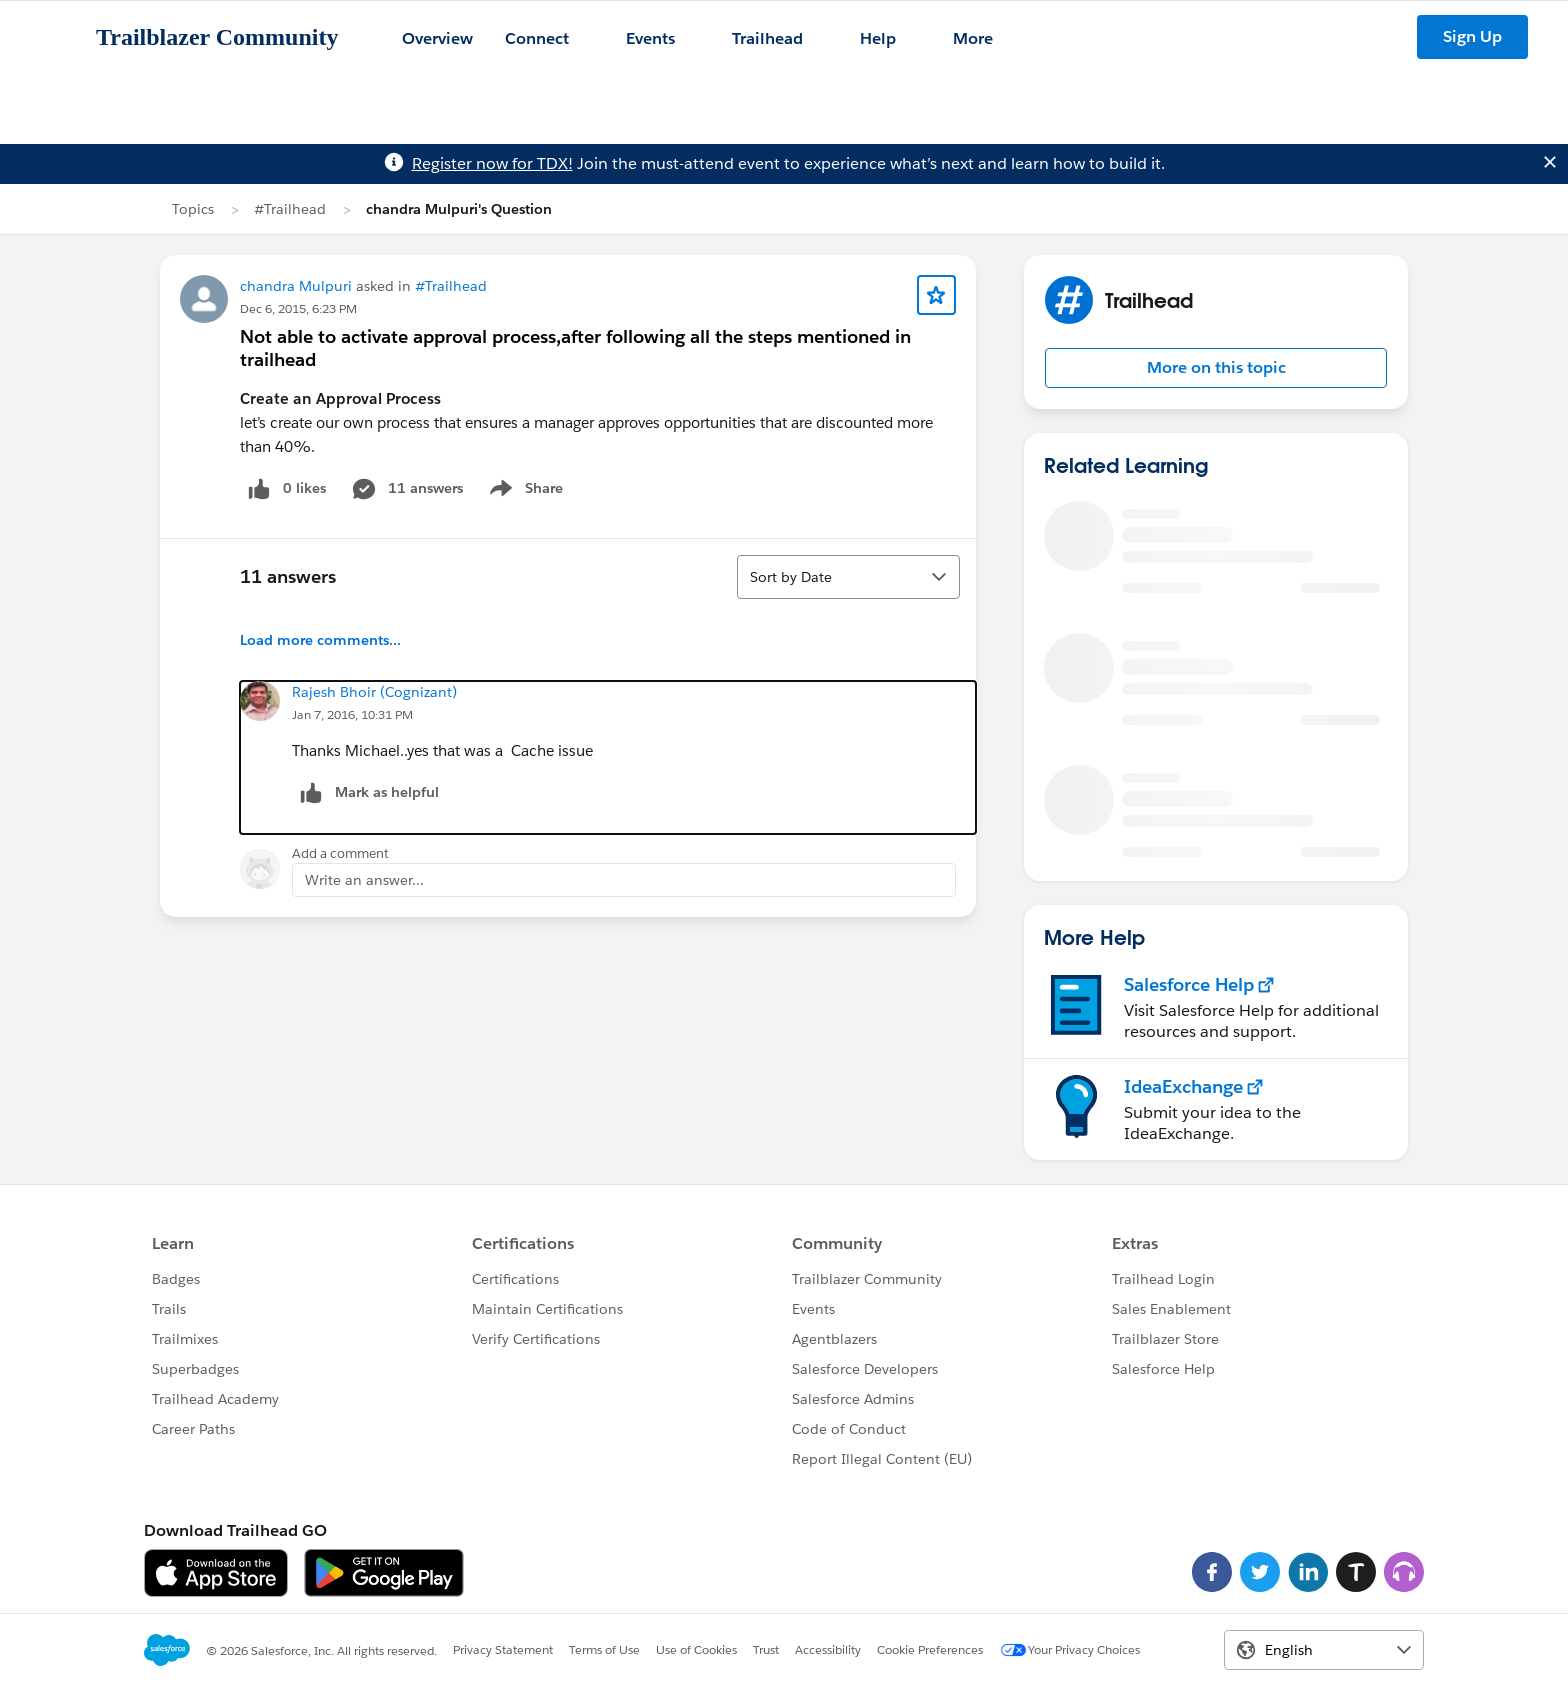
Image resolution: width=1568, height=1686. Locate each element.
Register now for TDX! (492, 163)
